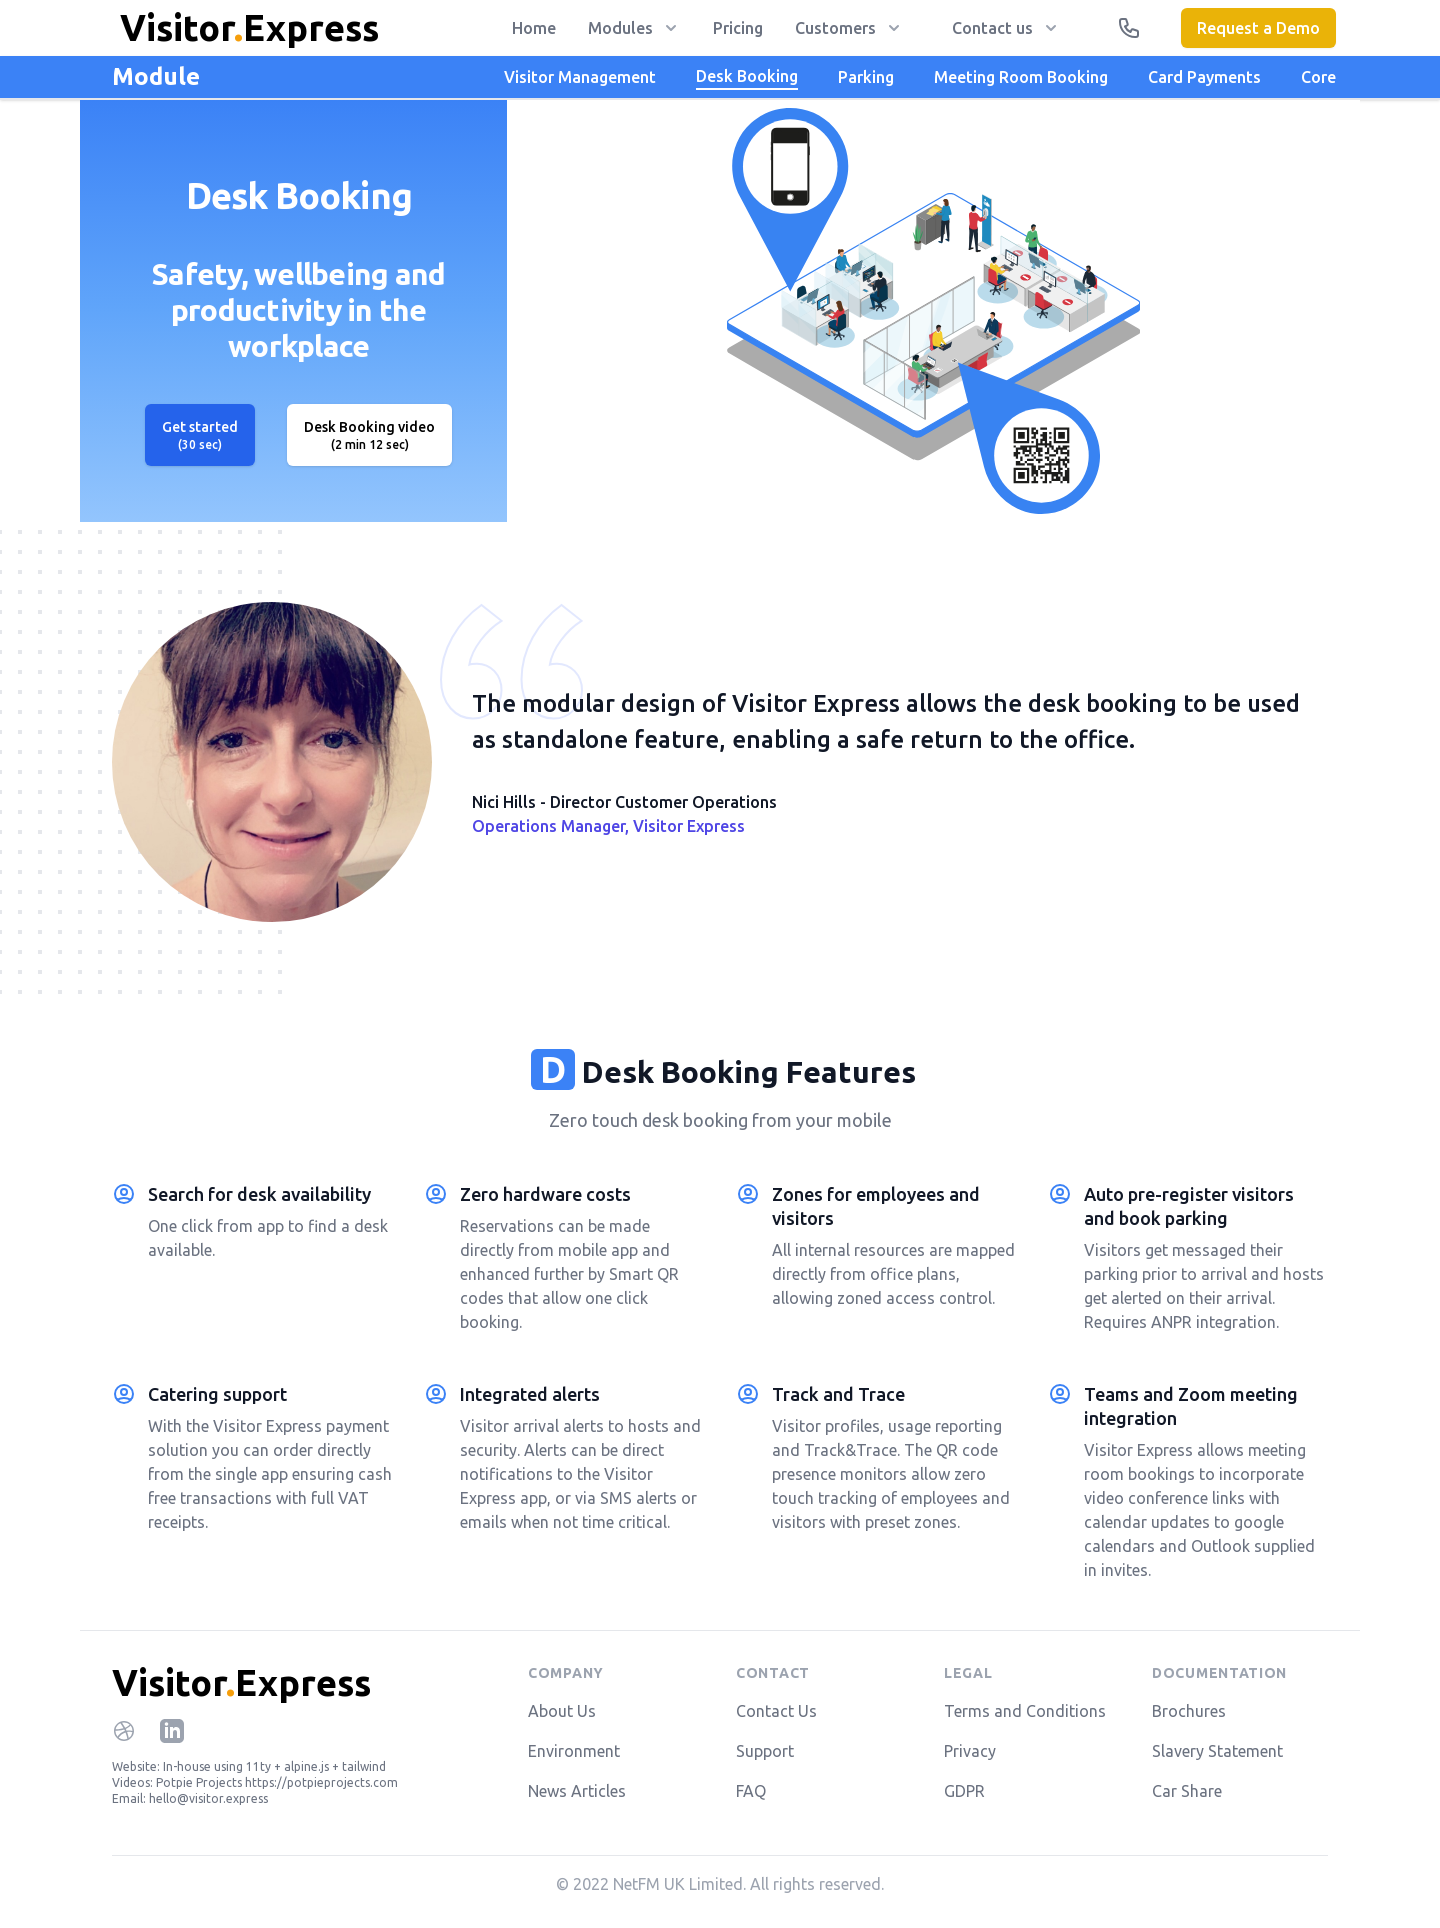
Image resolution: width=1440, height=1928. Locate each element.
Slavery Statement (1217, 1751)
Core (1318, 77)
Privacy (970, 1751)
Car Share (1187, 1791)
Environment (574, 1751)
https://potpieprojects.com (321, 1782)
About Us (562, 1711)
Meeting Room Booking (1021, 77)
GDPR (964, 1791)
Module (156, 76)
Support (765, 1751)
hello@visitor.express (208, 1798)
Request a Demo (1258, 28)
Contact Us (776, 1711)
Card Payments (1204, 77)
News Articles (577, 1791)
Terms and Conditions (1025, 1711)
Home (534, 28)
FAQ (751, 1791)
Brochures (1189, 1711)
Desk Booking (747, 76)
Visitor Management (580, 77)
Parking (866, 77)
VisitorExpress (241, 1682)
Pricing (738, 28)
